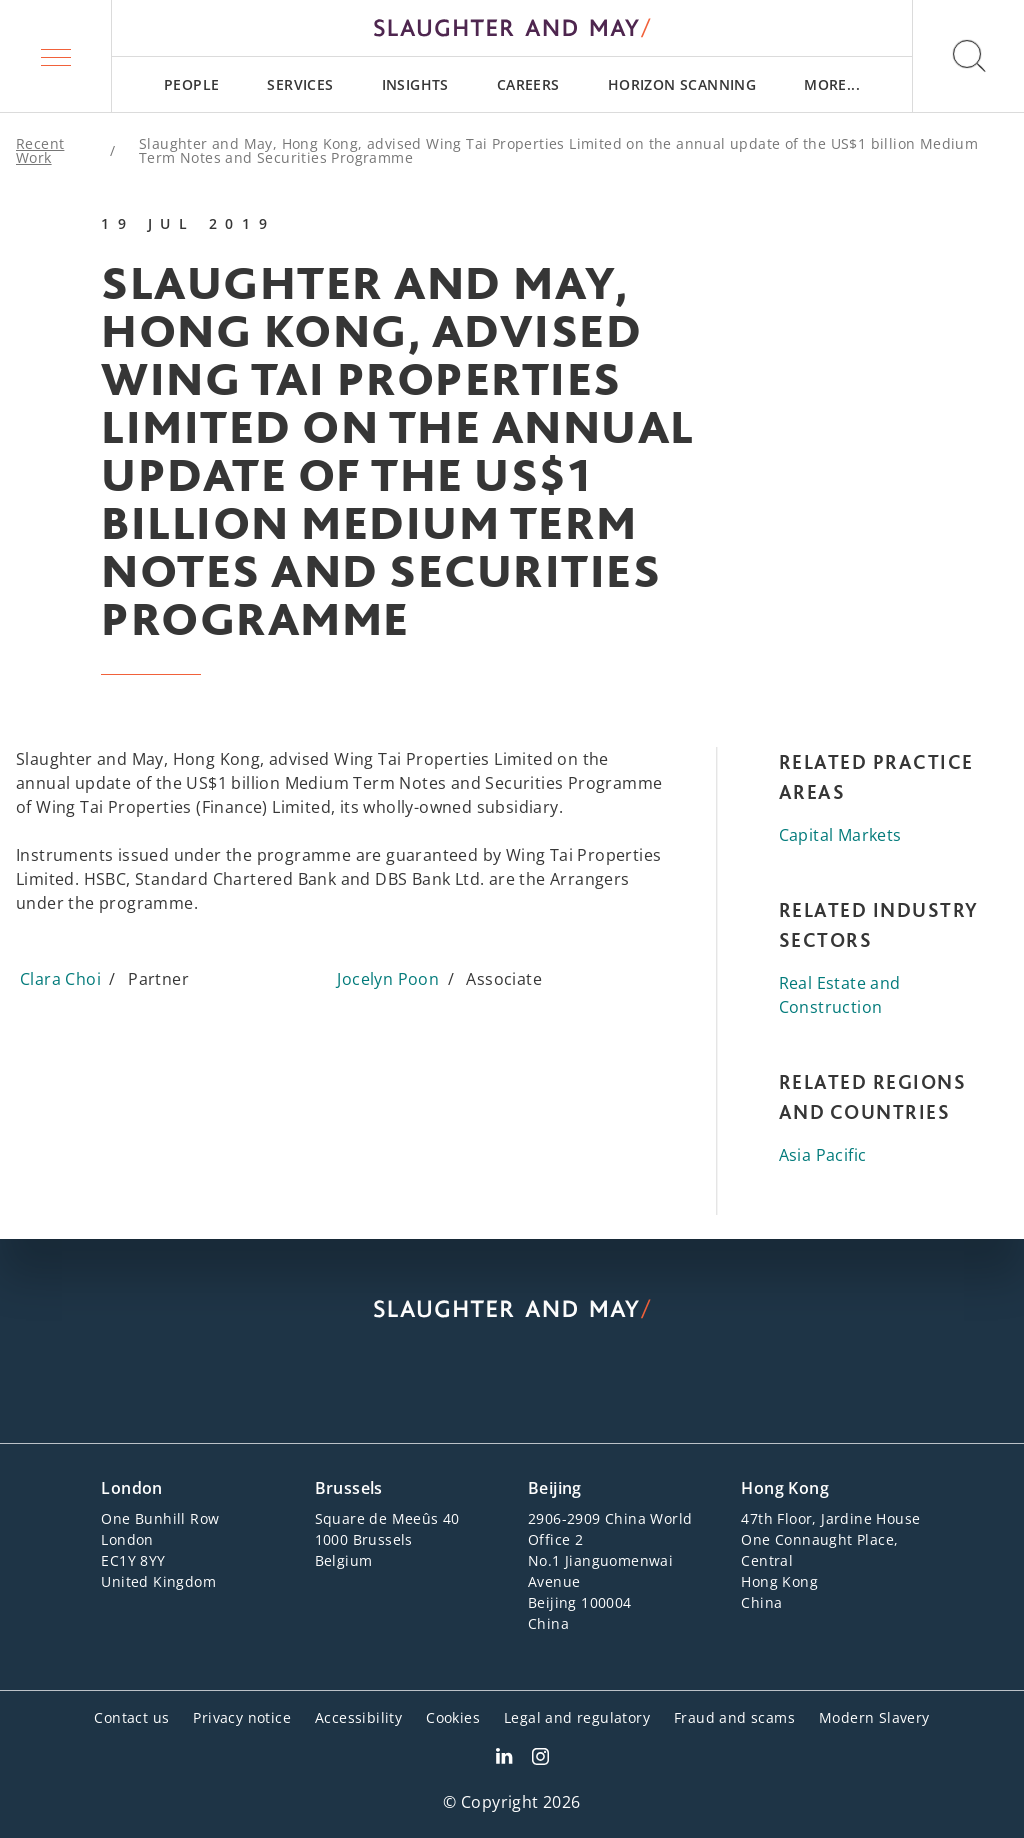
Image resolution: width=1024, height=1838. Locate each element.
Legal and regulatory (577, 1717)
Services (300, 84)
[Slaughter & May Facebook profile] (540, 1759)
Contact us (131, 1717)
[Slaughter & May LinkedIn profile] (504, 1759)
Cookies (453, 1717)
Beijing (555, 1488)
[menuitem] (191, 84)
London (131, 1488)
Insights (415, 84)
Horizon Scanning (682, 84)
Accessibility (358, 1717)
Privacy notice (242, 1717)
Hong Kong (785, 1488)
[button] (56, 56)
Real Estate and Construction (840, 995)
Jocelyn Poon (388, 979)
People (191, 84)
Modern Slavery (874, 1717)
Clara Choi (60, 979)
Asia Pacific (823, 1155)
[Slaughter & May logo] (512, 28)
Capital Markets (840, 835)
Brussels (349, 1488)
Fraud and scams (734, 1717)
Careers (528, 84)
